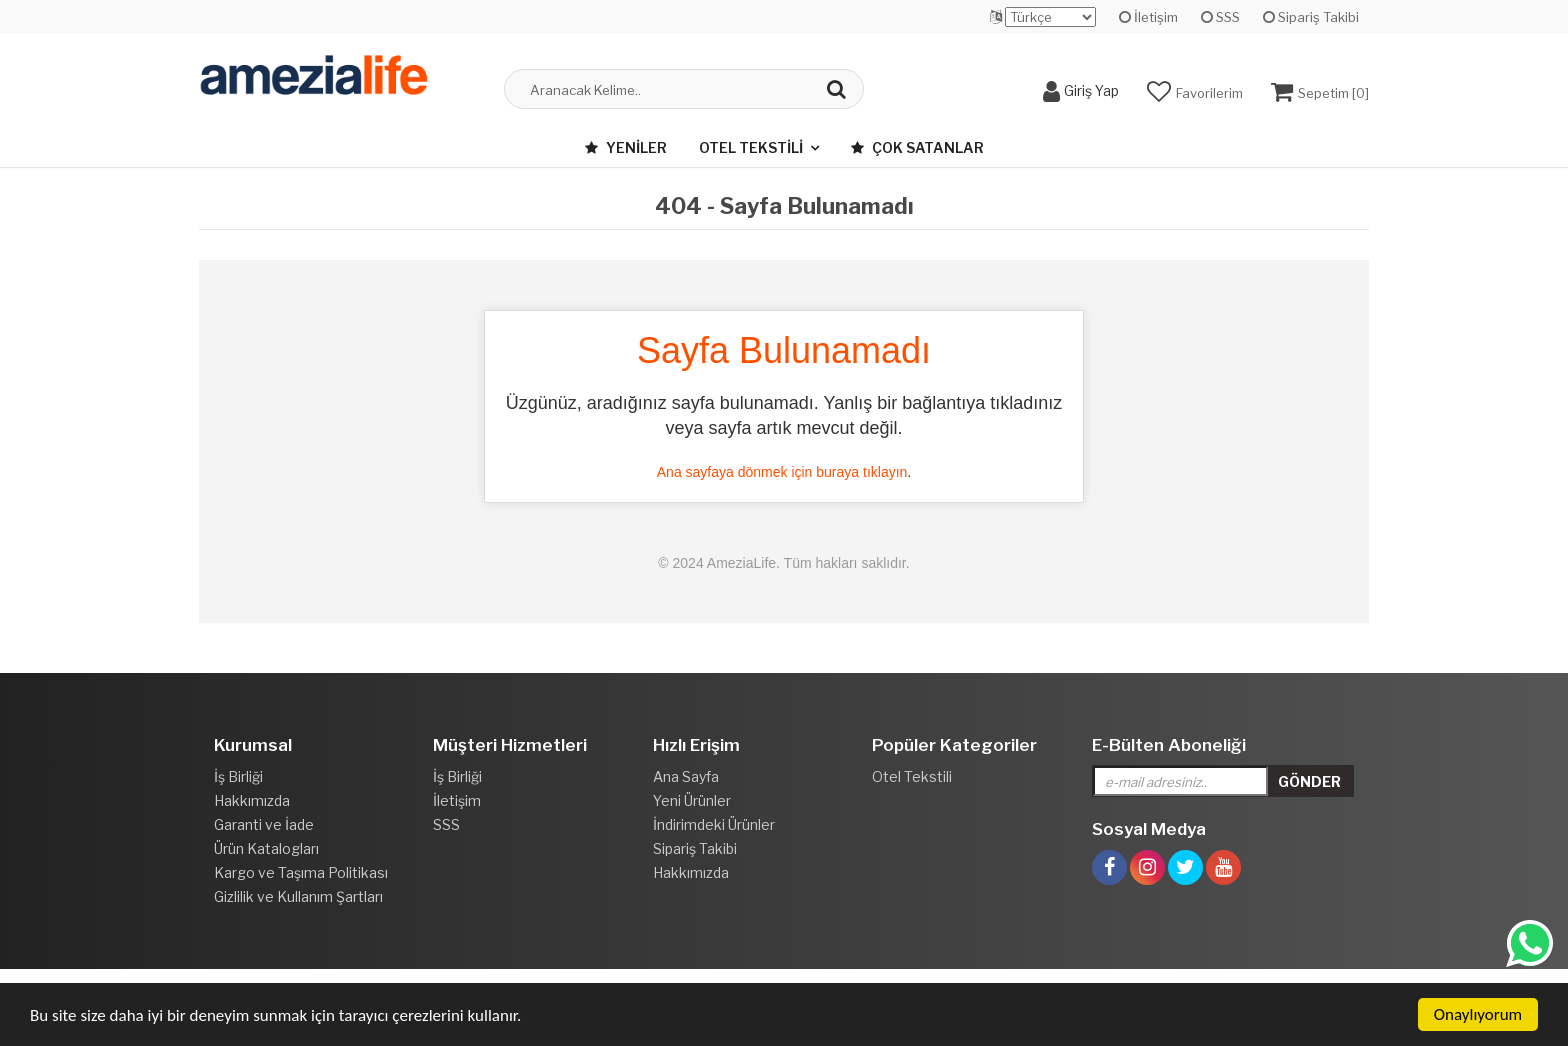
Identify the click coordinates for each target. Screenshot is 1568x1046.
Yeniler (626, 147)
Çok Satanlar (917, 147)
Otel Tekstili (751, 147)
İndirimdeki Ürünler (714, 824)
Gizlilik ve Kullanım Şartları (298, 896)
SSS (1220, 17)
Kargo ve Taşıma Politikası (301, 872)
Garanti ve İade (264, 824)
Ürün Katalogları (266, 848)
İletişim (1148, 17)
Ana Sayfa (686, 776)
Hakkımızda (252, 800)
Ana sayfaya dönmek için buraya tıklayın (782, 472)
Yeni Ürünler (692, 800)
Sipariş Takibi (1311, 17)
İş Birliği (238, 776)
